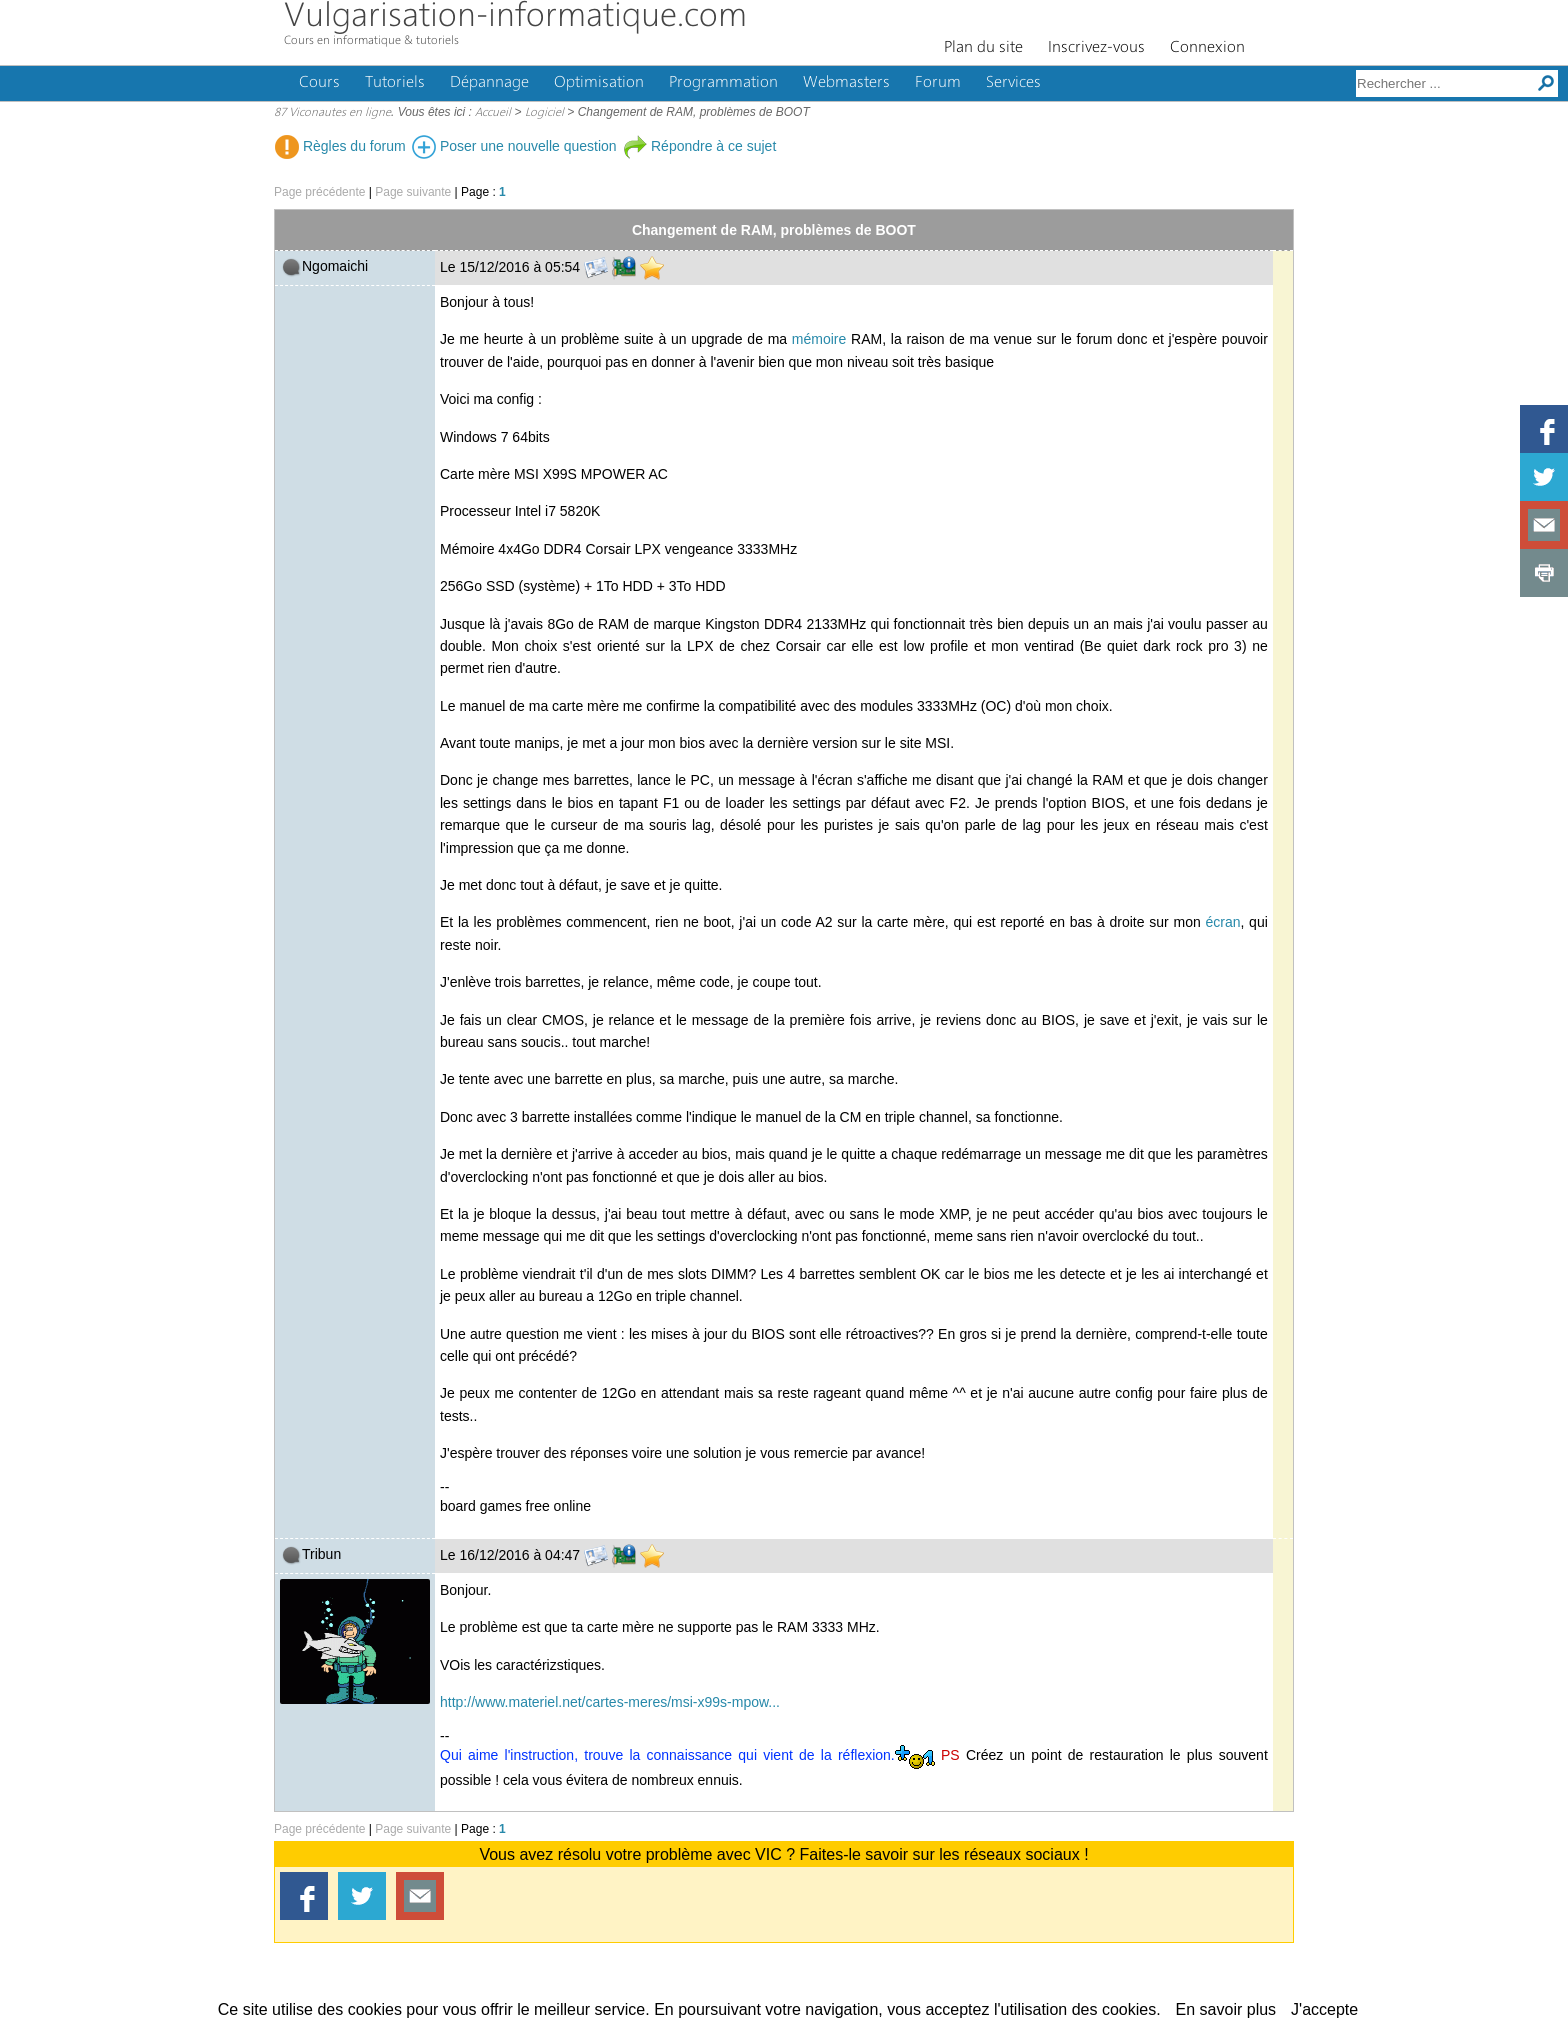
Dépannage (489, 83)
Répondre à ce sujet (699, 146)
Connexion (1207, 48)
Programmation (723, 83)
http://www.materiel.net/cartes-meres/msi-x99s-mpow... (610, 1702)
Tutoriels (395, 83)
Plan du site (983, 48)
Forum (938, 83)
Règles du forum (340, 146)
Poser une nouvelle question (514, 146)
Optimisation (599, 83)
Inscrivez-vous (1096, 48)
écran (1222, 922)
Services (1013, 83)
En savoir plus (1226, 2009)
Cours (319, 83)
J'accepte (1324, 2009)
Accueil (493, 113)
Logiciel (544, 113)
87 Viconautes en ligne (332, 113)
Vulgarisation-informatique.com (515, 17)
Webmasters (846, 83)
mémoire (819, 339)
